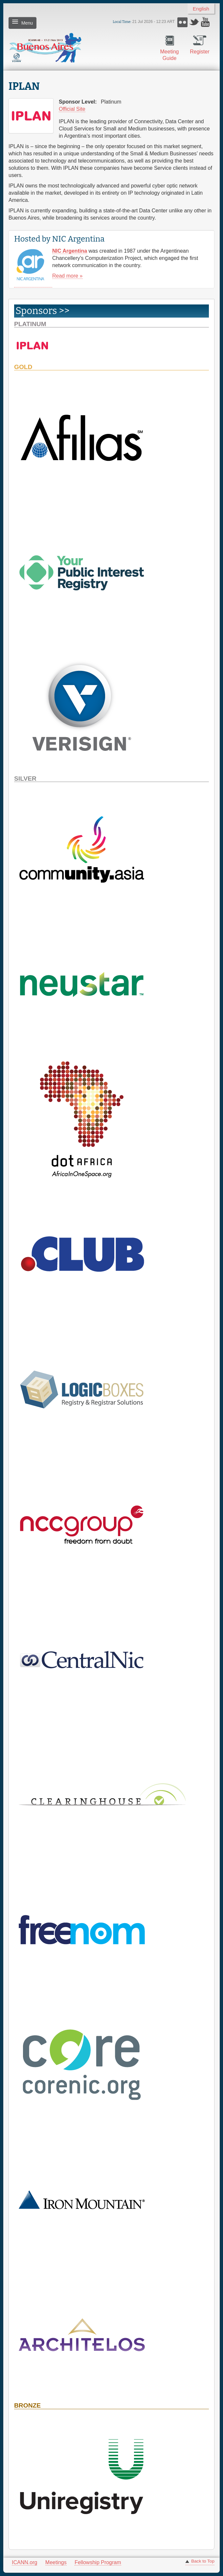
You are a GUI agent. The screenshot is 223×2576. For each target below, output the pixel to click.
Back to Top (202, 2561)
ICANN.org (24, 2562)
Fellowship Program (98, 2562)
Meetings (56, 2562)
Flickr (182, 22)
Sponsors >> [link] (42, 311)
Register (200, 51)
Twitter (194, 22)
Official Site (72, 109)
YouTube (206, 22)
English (201, 8)
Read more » (67, 276)
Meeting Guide (169, 55)
